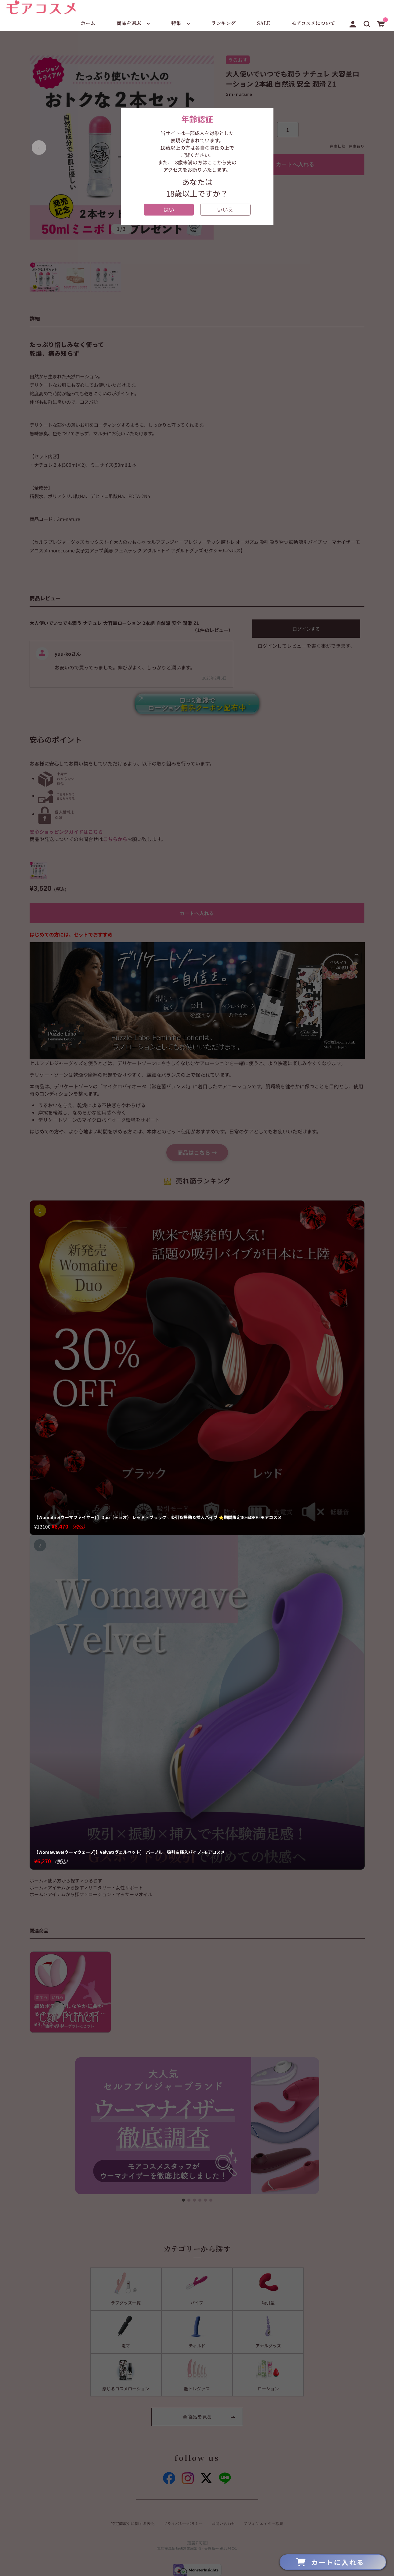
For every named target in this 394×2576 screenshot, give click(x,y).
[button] (367, 23)
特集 (176, 23)
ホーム (88, 23)
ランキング (223, 23)
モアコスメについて (313, 23)
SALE (263, 23)
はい (168, 209)
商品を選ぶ (129, 23)
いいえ (225, 209)
